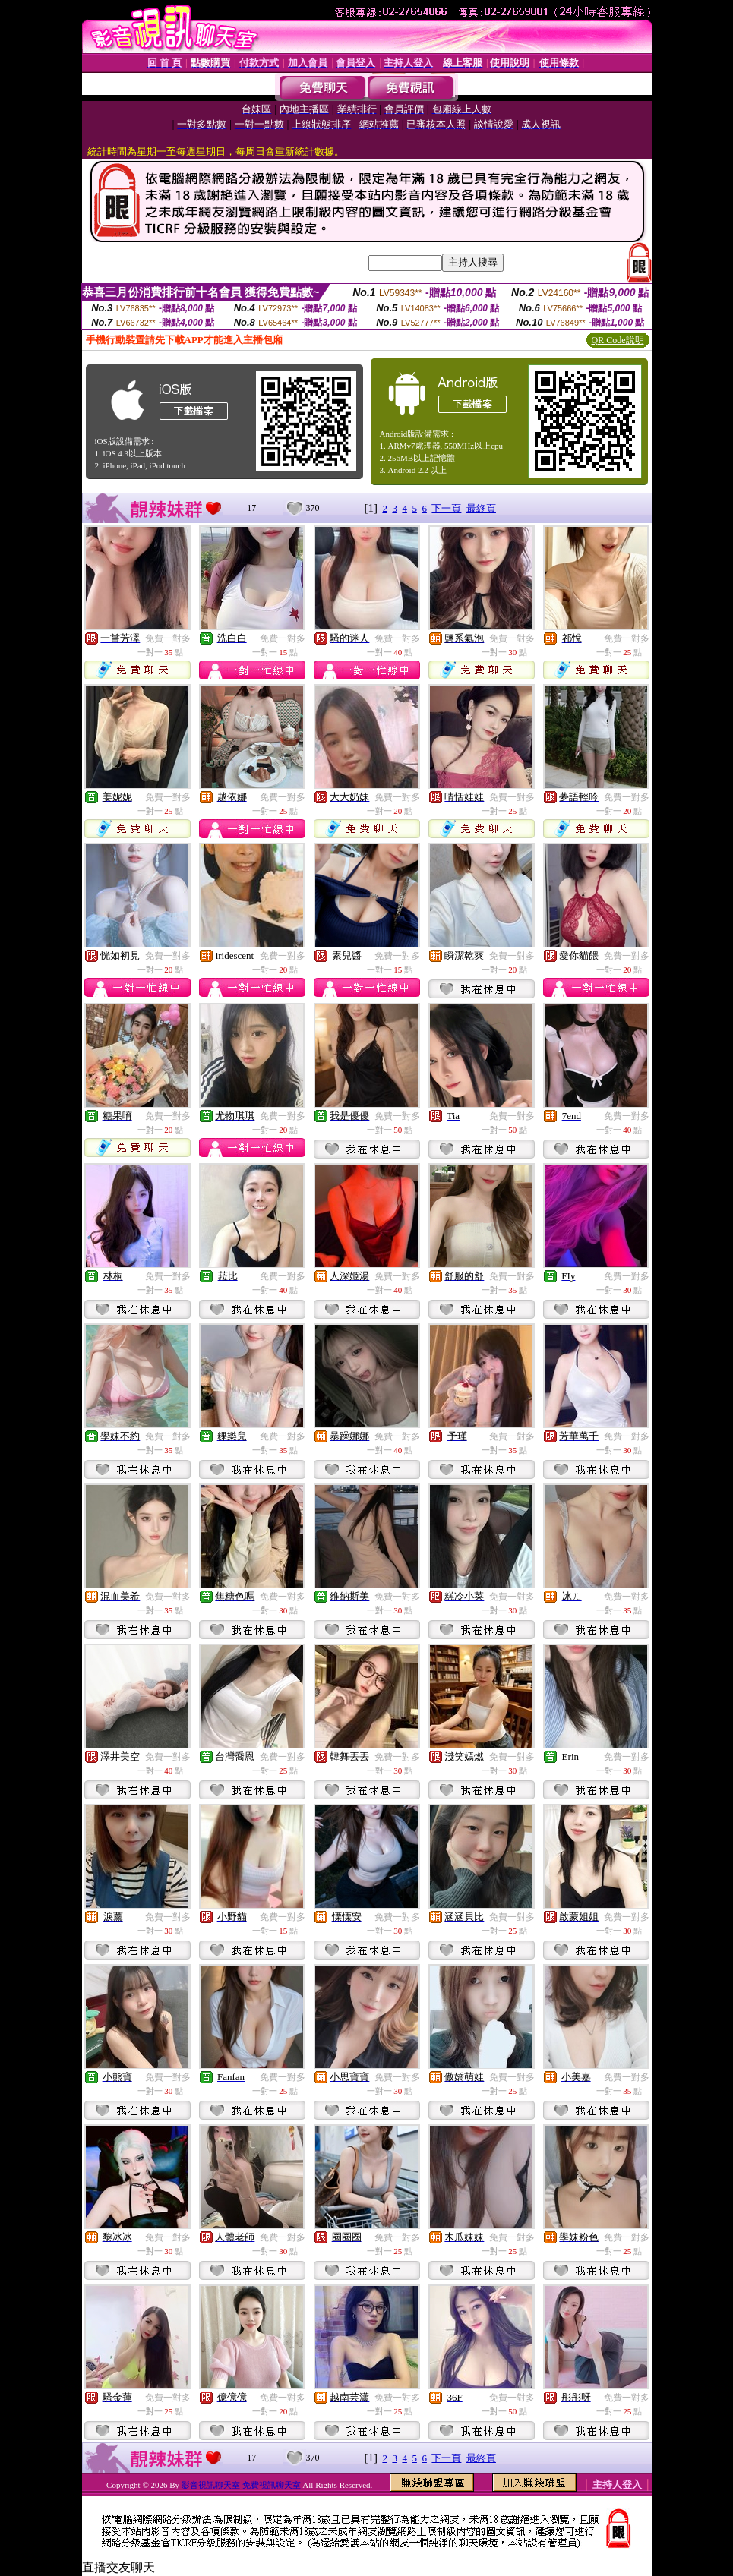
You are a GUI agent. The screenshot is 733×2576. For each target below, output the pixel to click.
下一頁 (446, 508)
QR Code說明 (618, 340)
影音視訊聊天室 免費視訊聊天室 (241, 2484)
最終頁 (481, 508)
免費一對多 (168, 638)
